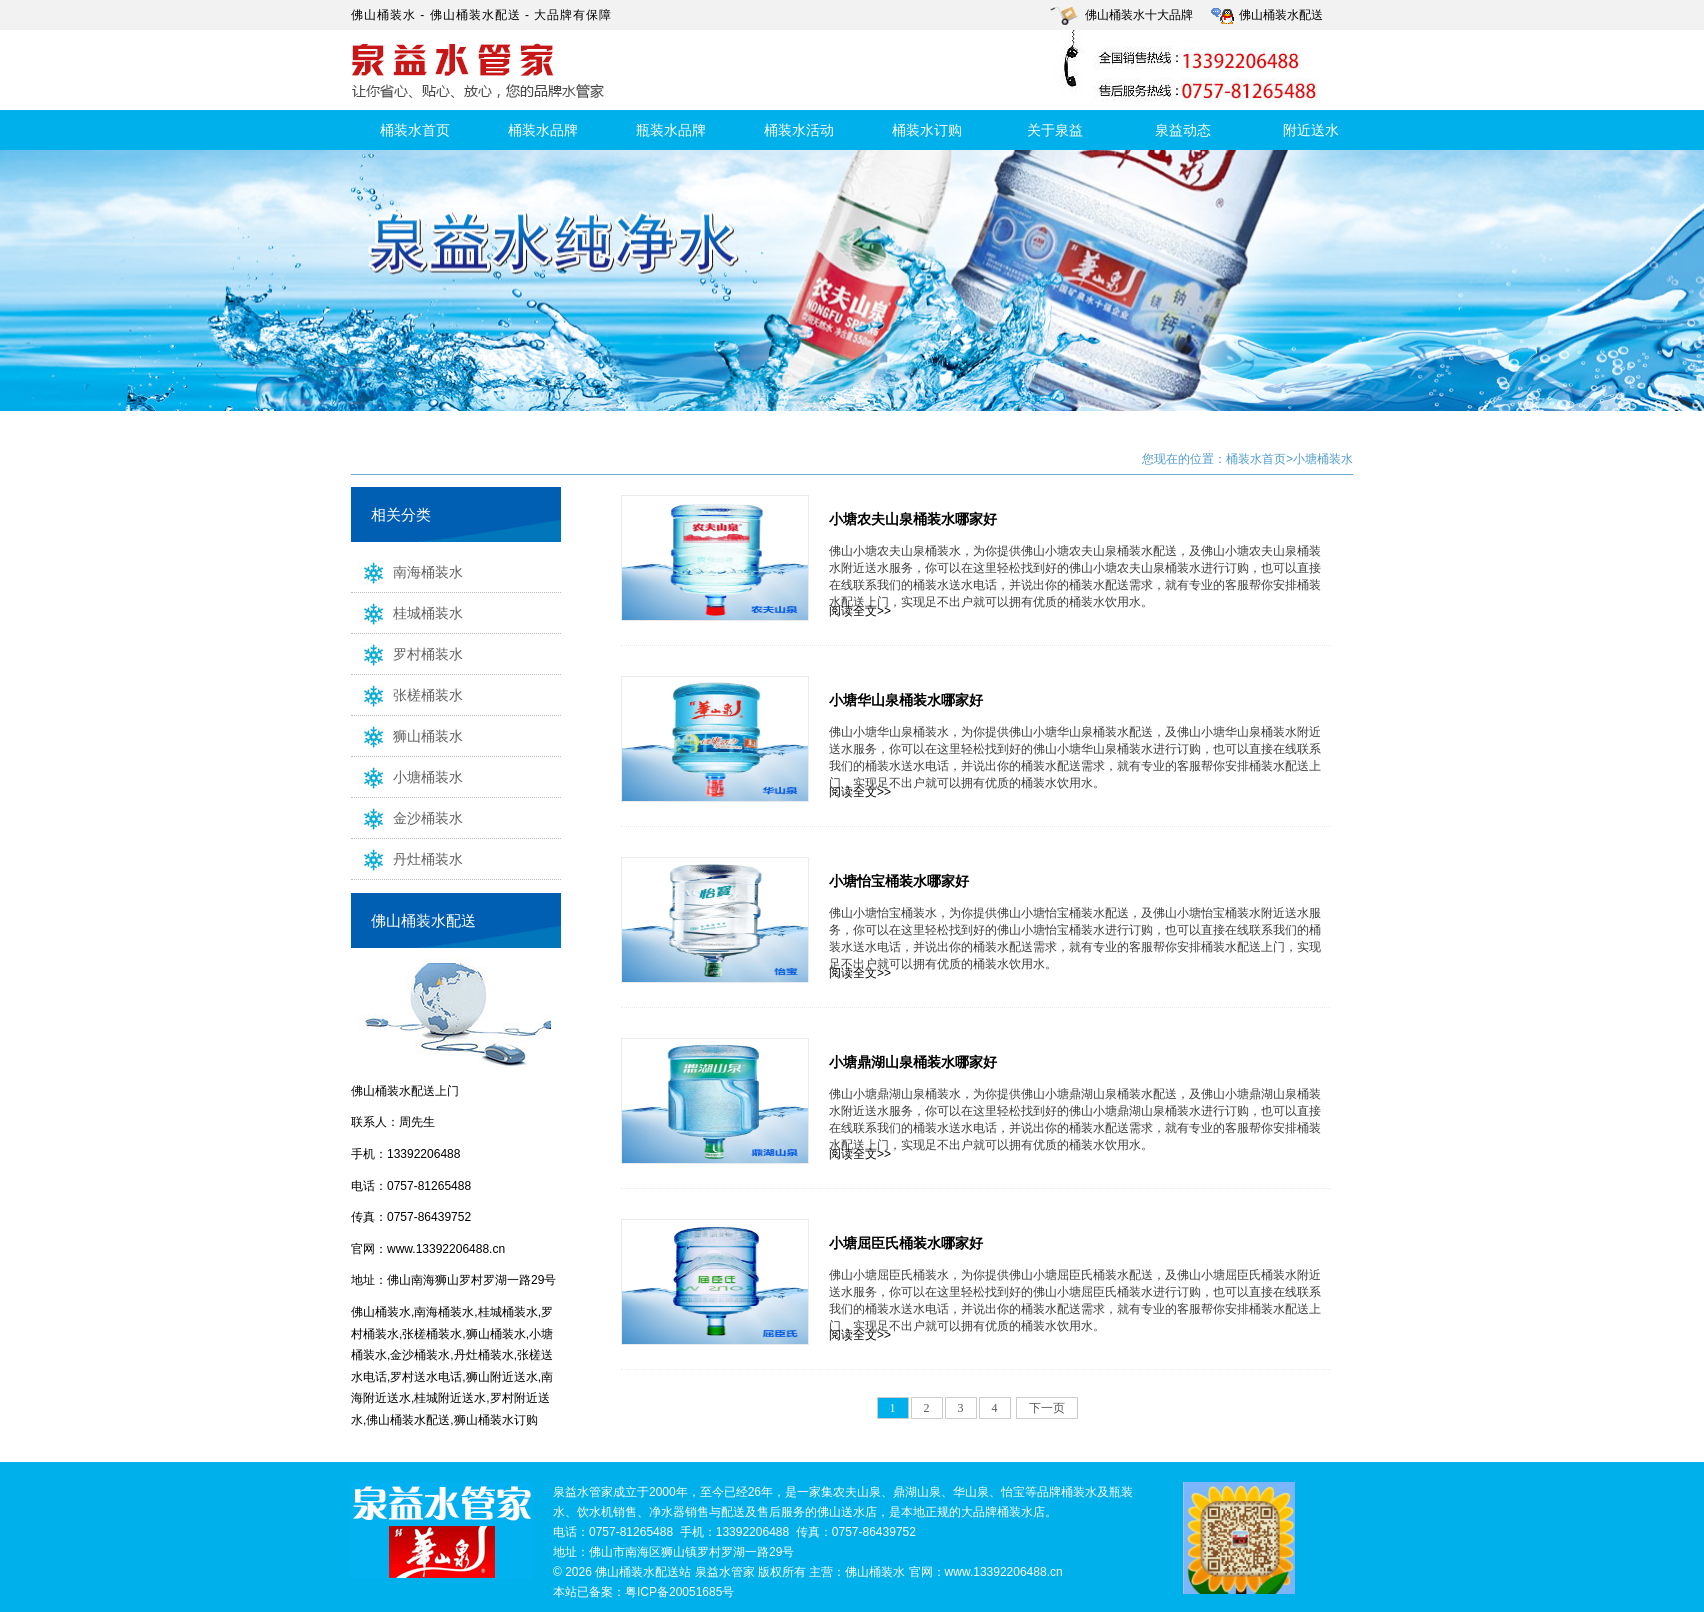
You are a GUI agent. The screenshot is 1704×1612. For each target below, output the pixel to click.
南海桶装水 (407, 571)
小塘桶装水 (407, 776)
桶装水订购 (927, 130)
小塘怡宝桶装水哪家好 (899, 881)
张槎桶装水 (407, 694)
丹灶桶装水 (407, 858)
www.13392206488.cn (446, 1249)
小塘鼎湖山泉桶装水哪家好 (913, 1062)
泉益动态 (1183, 130)
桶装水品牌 (543, 130)
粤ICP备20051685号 (679, 1592)
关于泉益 (1055, 130)
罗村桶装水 (407, 653)
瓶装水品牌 (671, 130)
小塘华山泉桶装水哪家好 (906, 700)
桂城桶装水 (407, 612)
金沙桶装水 (407, 817)
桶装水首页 (415, 130)
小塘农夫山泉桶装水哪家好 (913, 519)
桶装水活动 (799, 130)
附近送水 (1311, 130)
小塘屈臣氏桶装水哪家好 (906, 1243)
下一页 (1047, 1408)
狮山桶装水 (407, 735)
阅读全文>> (860, 611)
